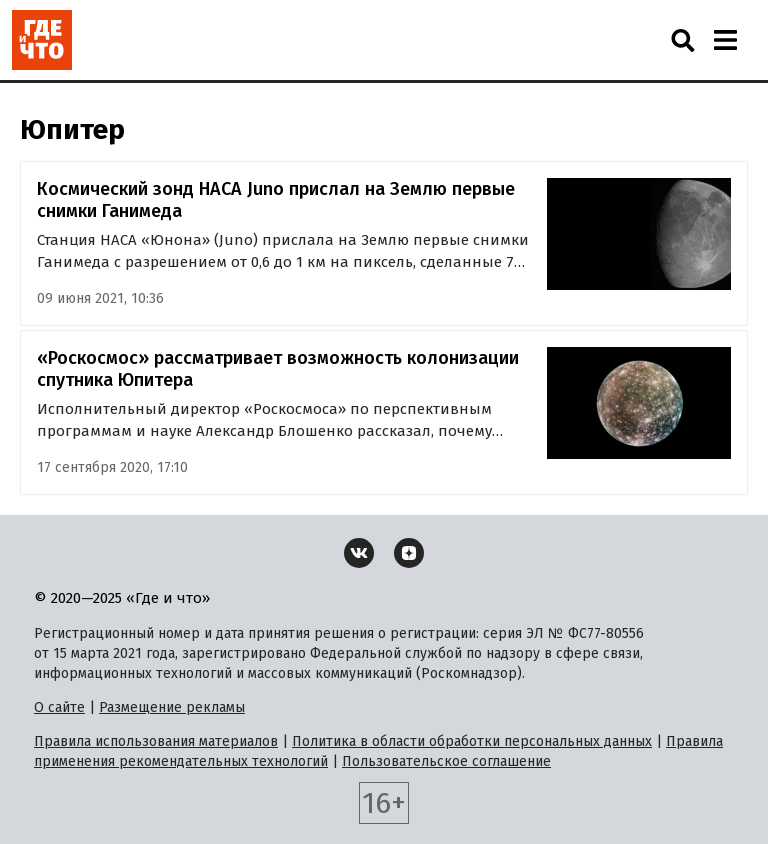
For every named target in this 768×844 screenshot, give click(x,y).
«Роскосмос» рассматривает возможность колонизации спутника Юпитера (278, 369)
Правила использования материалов (156, 741)
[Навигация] (725, 40)
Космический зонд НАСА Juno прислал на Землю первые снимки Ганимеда (276, 200)
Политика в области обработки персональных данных (472, 741)
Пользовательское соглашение (446, 761)
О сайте (59, 707)
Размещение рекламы (172, 707)
